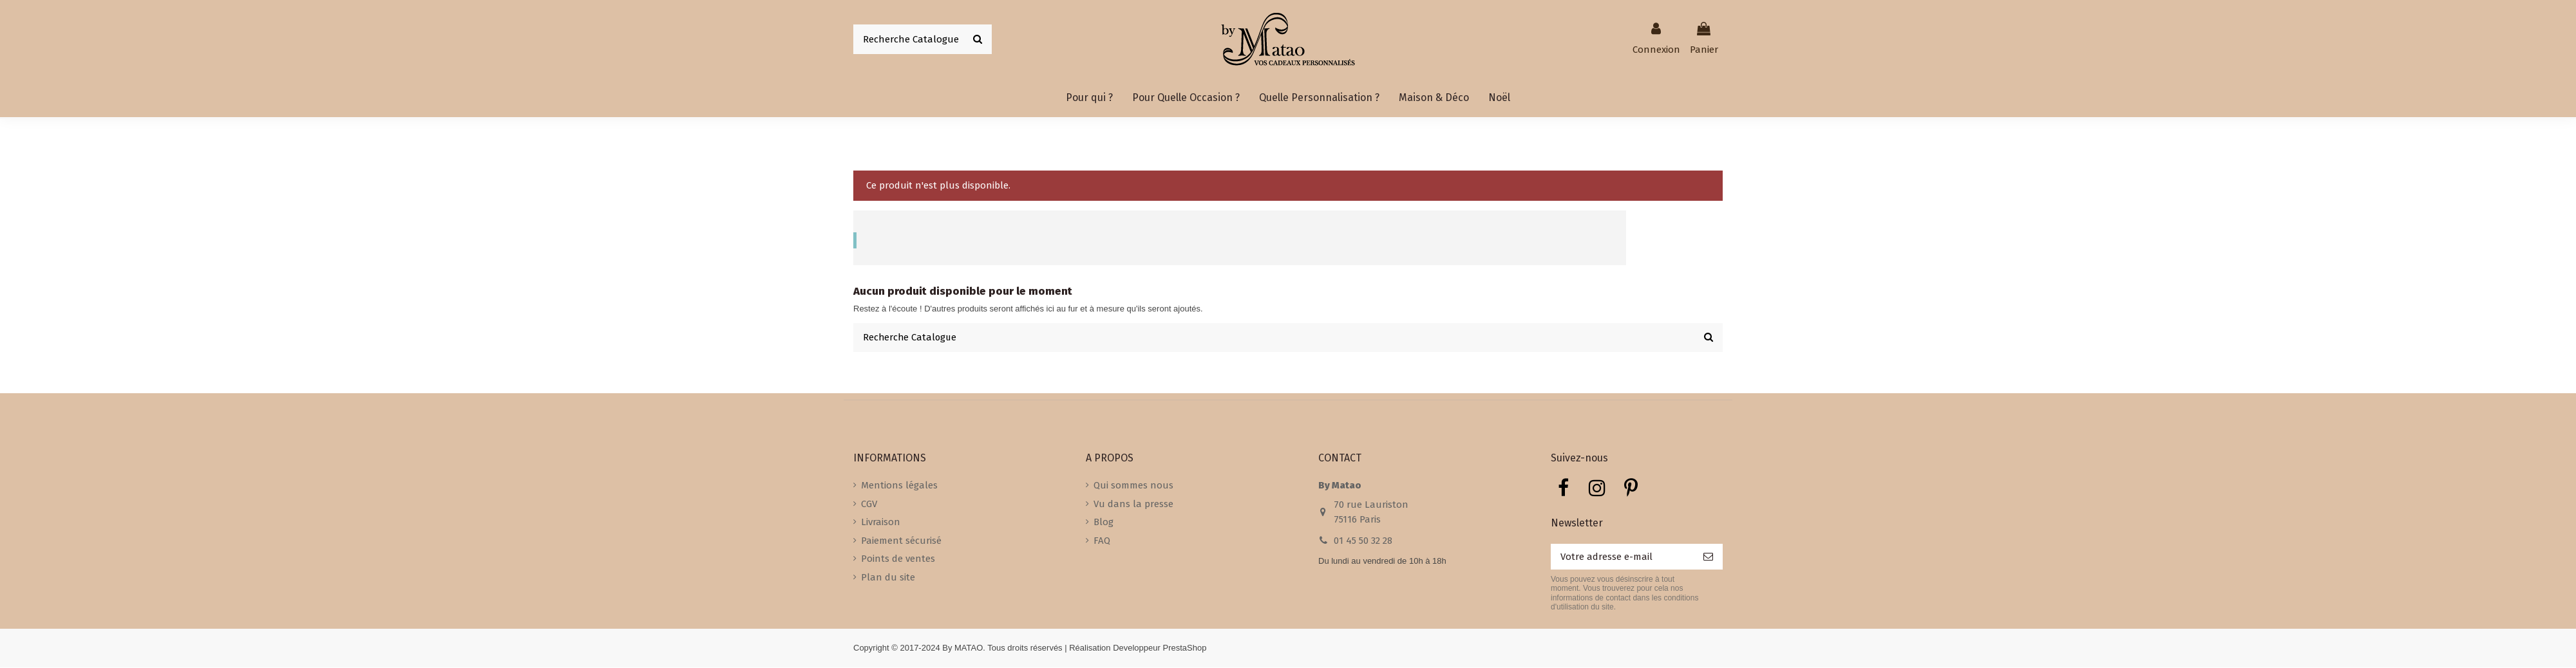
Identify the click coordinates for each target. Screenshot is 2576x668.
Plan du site (888, 578)
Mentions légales (899, 486)
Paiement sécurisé (901, 541)
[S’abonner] (1708, 557)
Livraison (880, 522)
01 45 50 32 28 (1363, 541)
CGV (869, 504)
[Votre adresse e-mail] (1622, 557)
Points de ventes (898, 559)
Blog (1103, 522)
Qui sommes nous (1133, 486)
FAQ (1102, 541)
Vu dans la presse (1133, 504)
